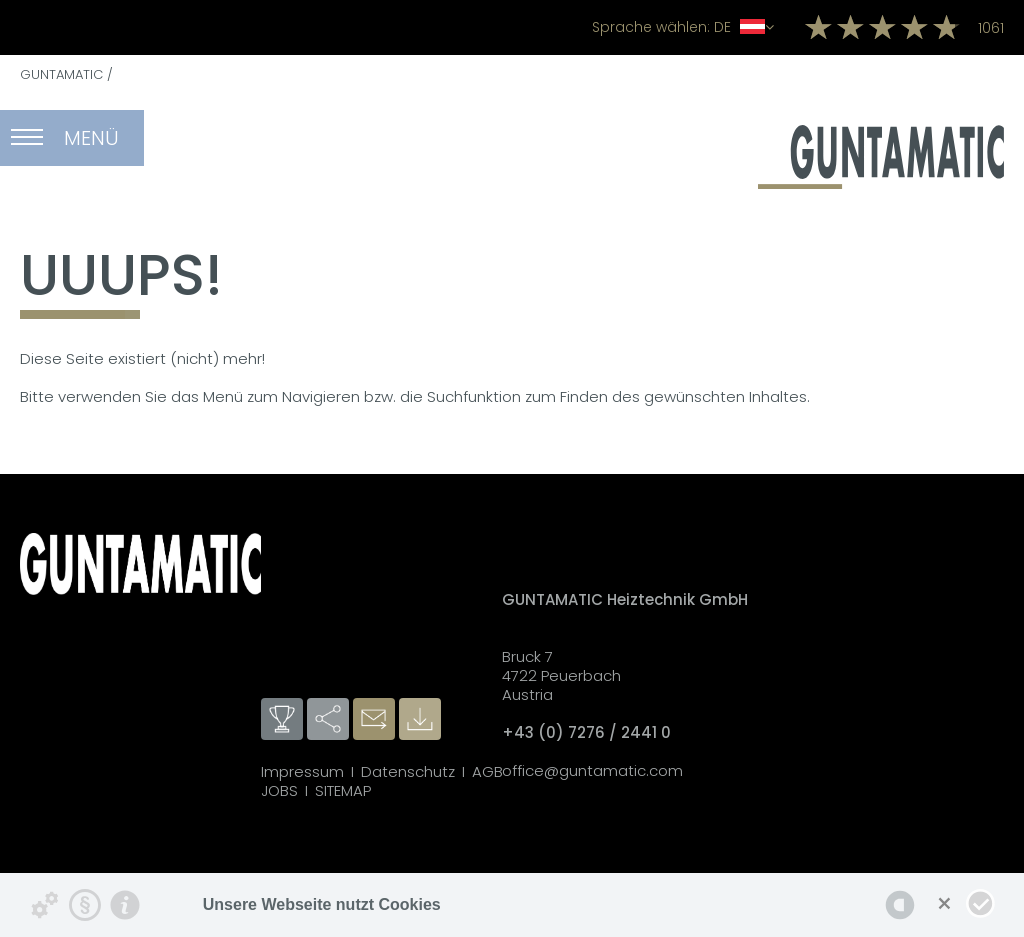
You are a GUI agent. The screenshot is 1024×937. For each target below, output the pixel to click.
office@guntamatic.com (592, 770)
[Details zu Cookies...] (45, 905)
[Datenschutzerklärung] (85, 905)
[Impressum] (125, 905)
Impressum (302, 771)
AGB (487, 771)
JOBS (279, 790)
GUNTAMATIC (61, 74)
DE (683, 27)
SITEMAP (343, 790)
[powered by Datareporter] (900, 905)
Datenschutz (408, 771)
